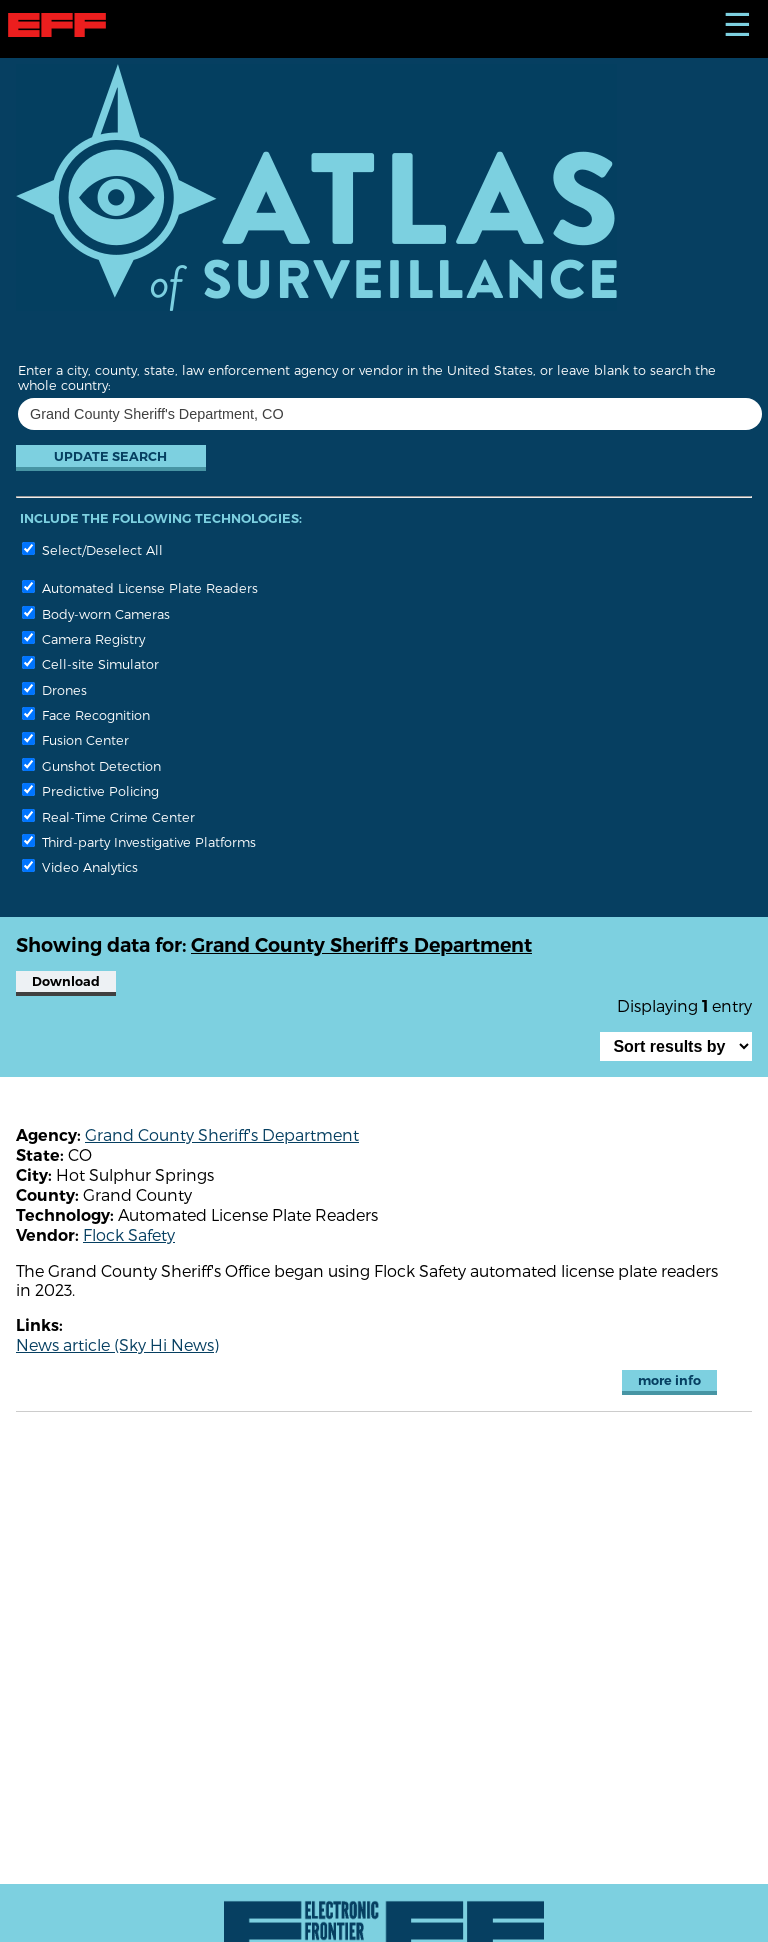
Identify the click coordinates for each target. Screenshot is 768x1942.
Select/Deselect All (92, 549)
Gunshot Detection (91, 765)
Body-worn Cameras (96, 613)
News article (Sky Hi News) (117, 1344)
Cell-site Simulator (90, 663)
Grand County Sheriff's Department (222, 1134)
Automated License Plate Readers (140, 587)
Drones (54, 689)
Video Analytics (80, 866)
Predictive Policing (90, 790)
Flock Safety (129, 1234)
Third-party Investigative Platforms (139, 841)
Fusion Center (75, 739)
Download (66, 981)
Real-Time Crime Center (108, 816)
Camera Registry (83, 638)
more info (669, 1380)
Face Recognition (86, 714)
